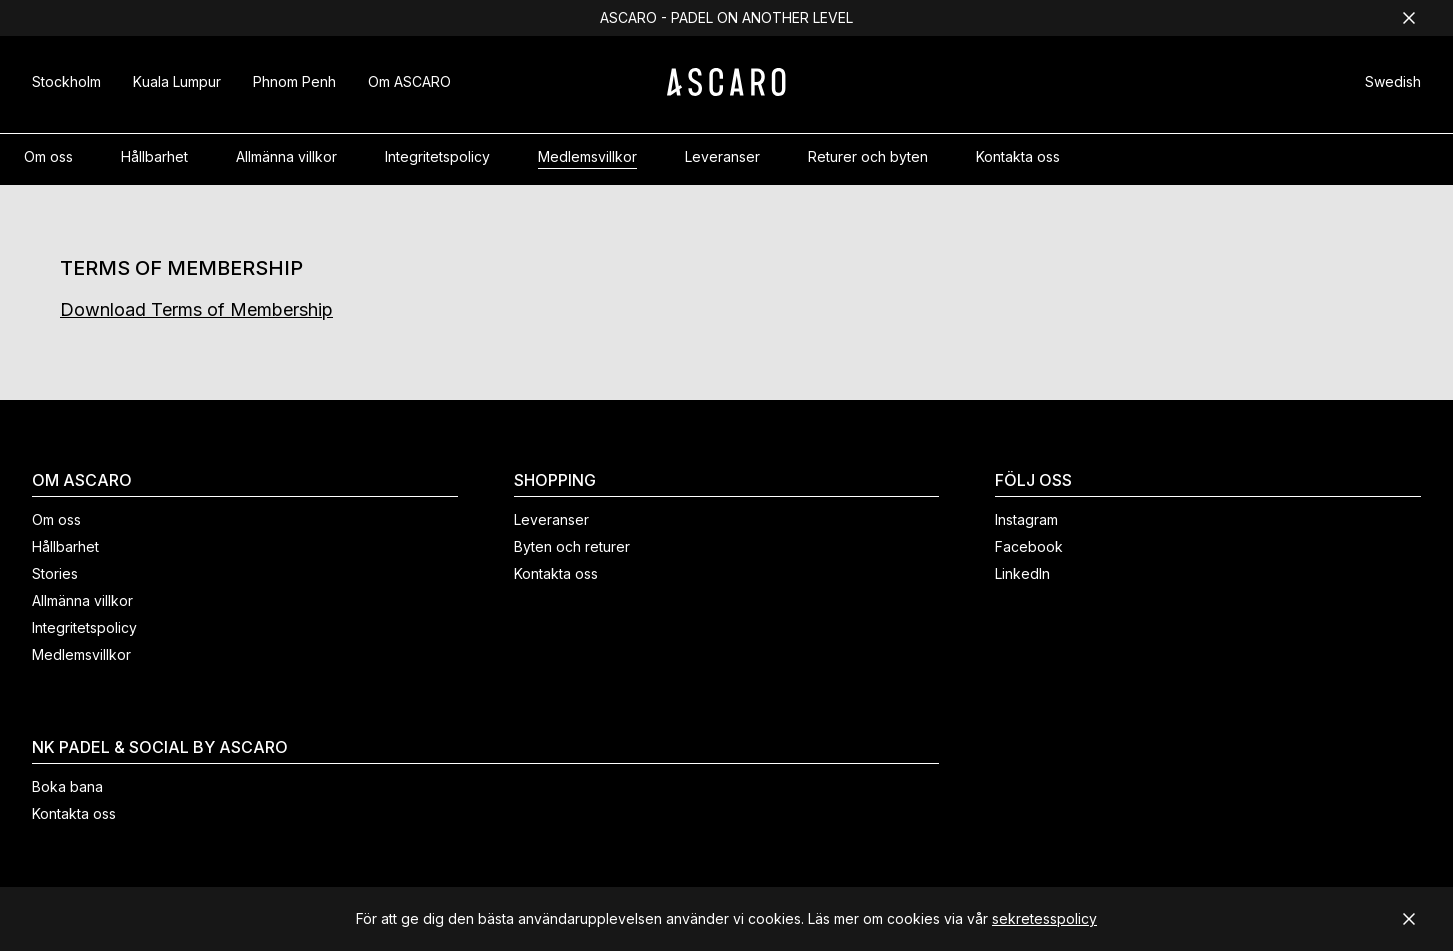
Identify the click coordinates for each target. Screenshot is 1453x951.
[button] (1393, 84)
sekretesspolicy (1044, 918)
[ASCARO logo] (726, 90)
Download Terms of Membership (196, 309)
